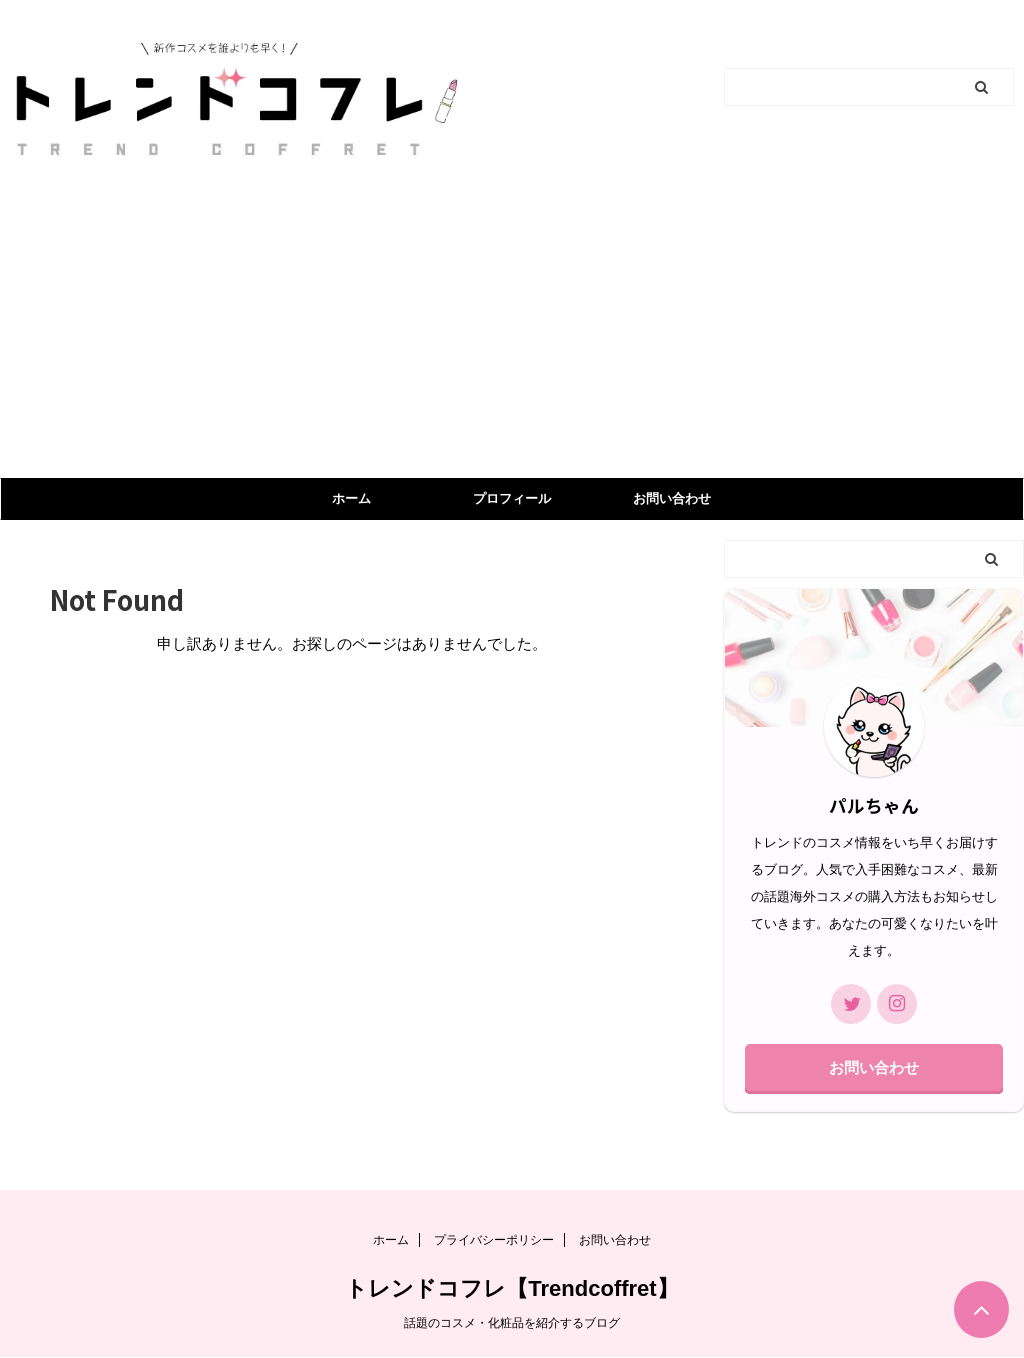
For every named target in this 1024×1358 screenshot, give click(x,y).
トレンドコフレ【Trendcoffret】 (511, 1288)
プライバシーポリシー (494, 1240)
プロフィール (512, 498)
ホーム (351, 498)
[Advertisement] (512, 328)
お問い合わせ (672, 498)
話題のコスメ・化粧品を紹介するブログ (512, 1323)
